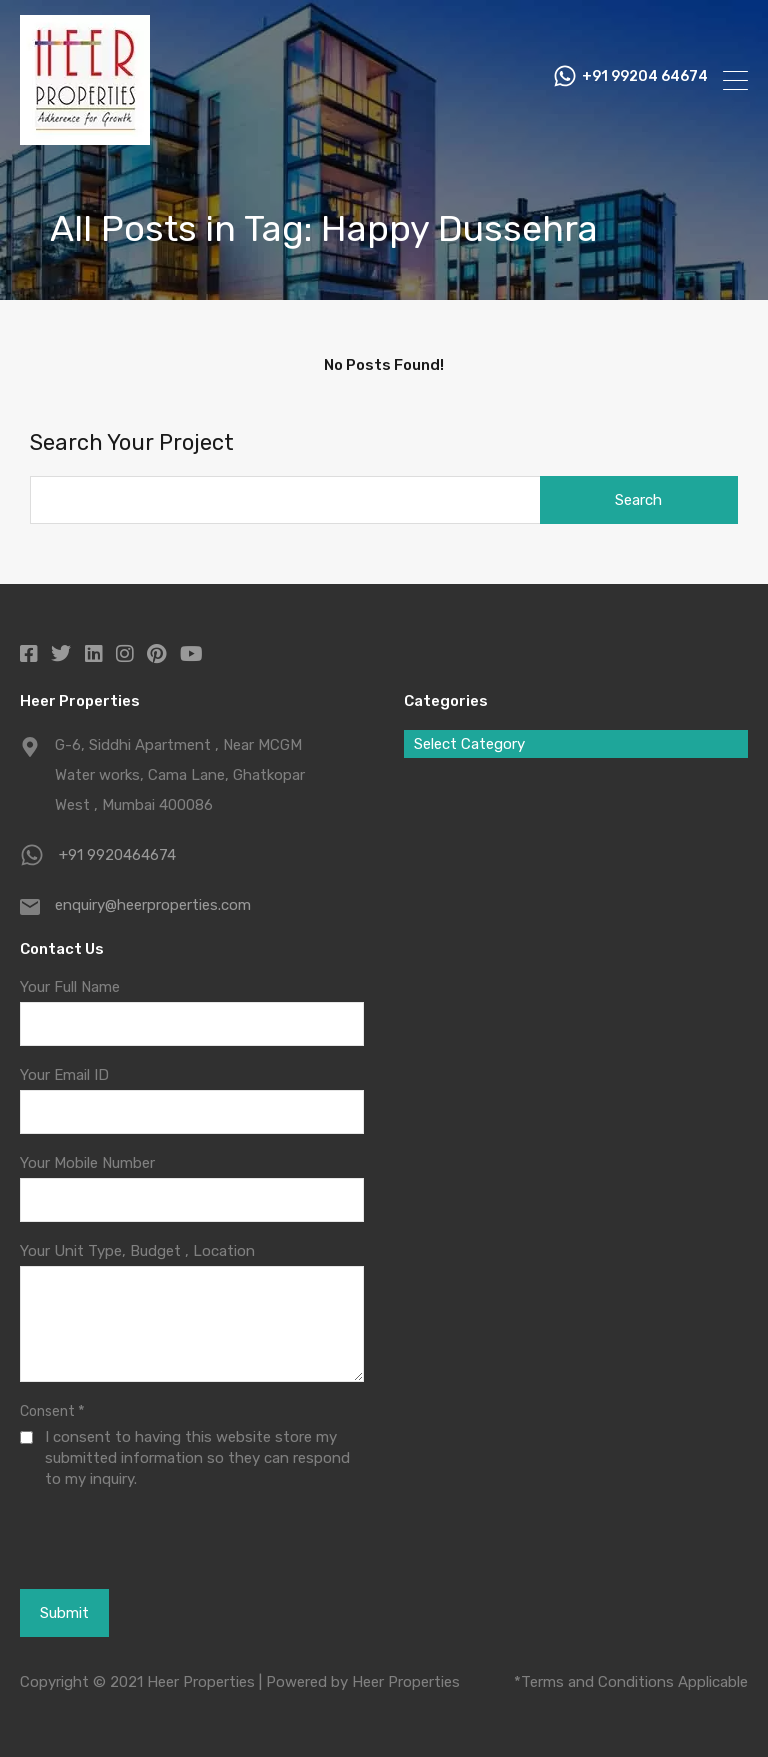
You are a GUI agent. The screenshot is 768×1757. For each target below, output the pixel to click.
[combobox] (576, 744)
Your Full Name (70, 987)
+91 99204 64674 (645, 80)
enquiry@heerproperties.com (153, 905)
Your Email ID (64, 1075)
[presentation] (129, 1538)
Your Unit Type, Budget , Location (137, 1251)
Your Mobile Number (87, 1163)
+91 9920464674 (117, 855)
